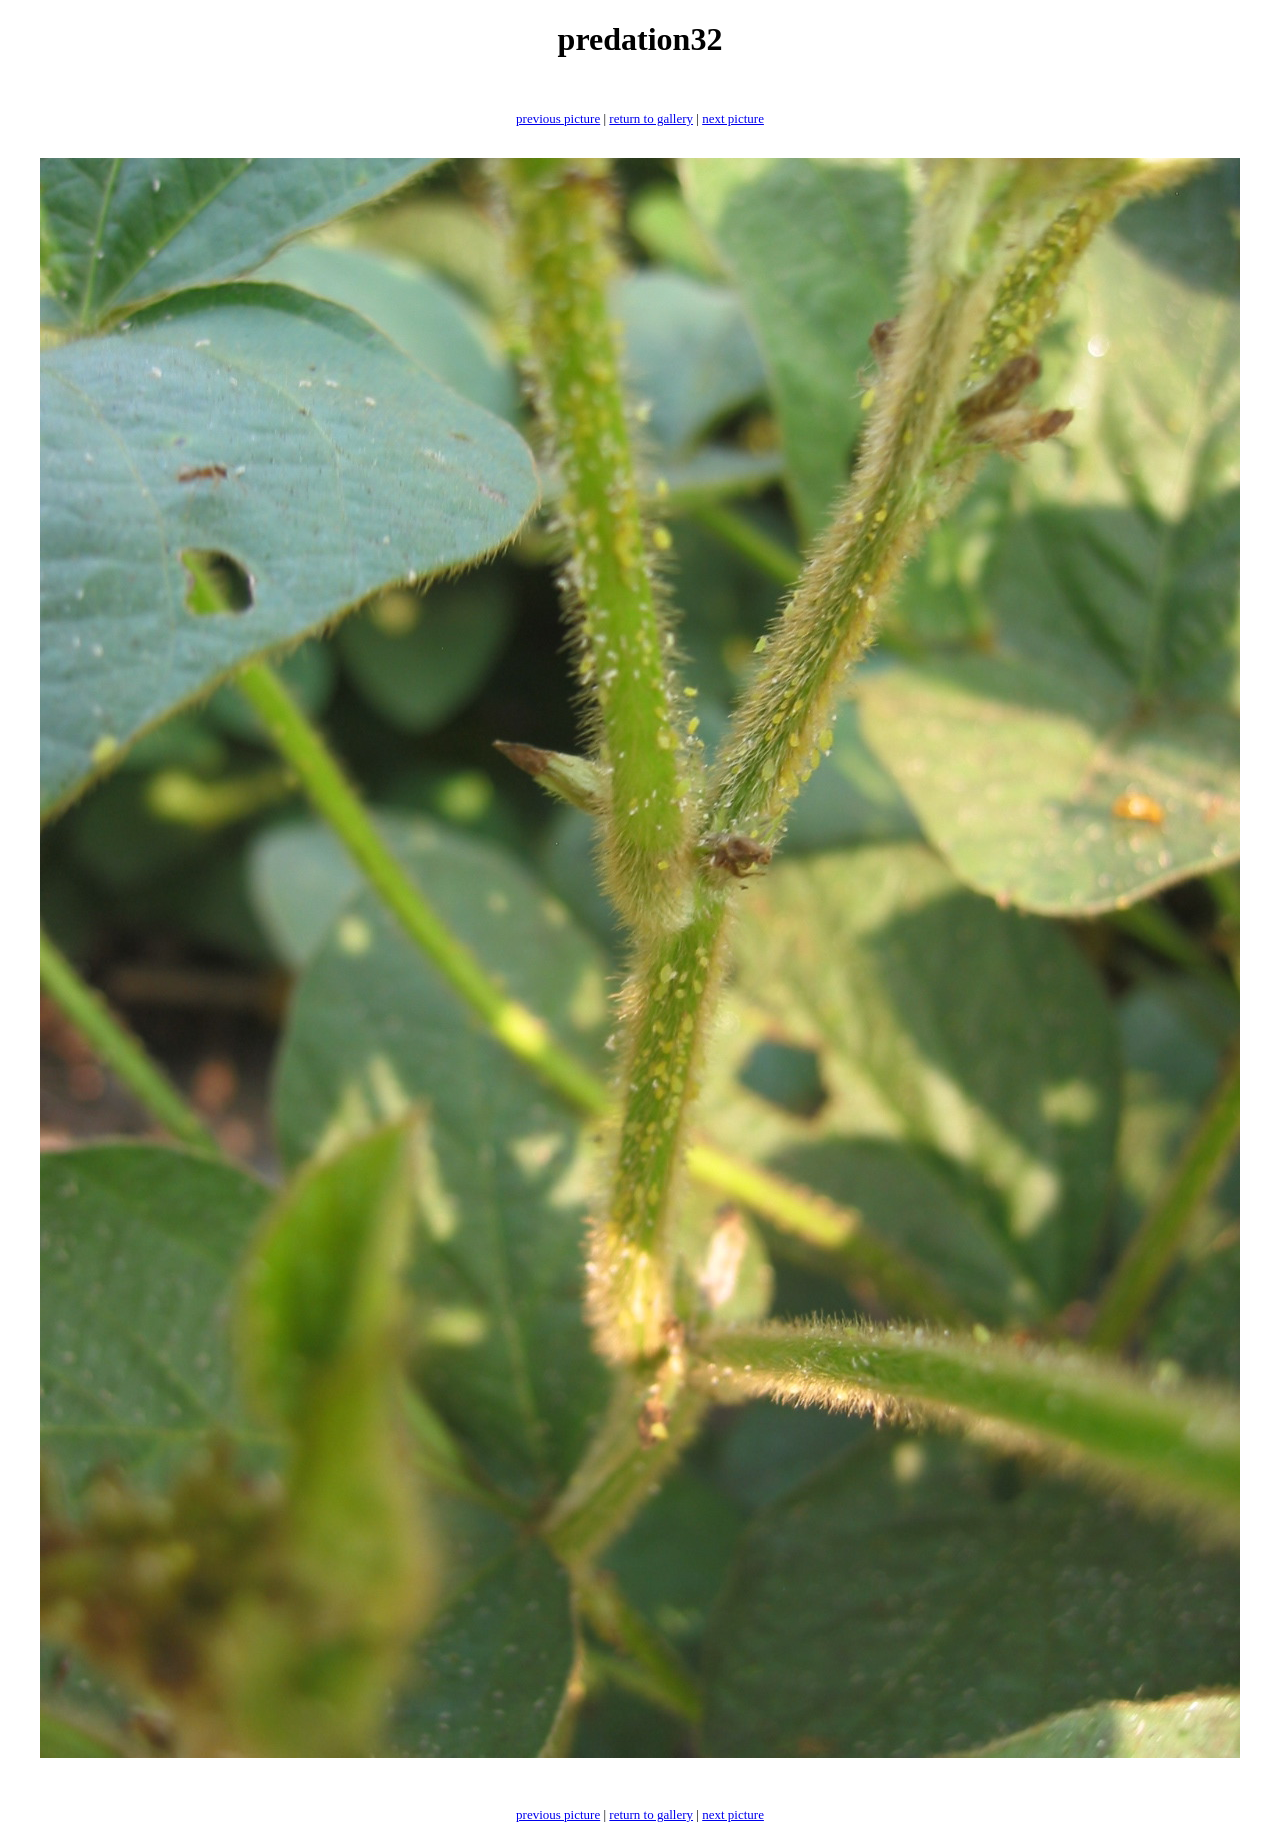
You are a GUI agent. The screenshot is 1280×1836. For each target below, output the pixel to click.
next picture (733, 118)
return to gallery (651, 118)
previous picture (558, 118)
